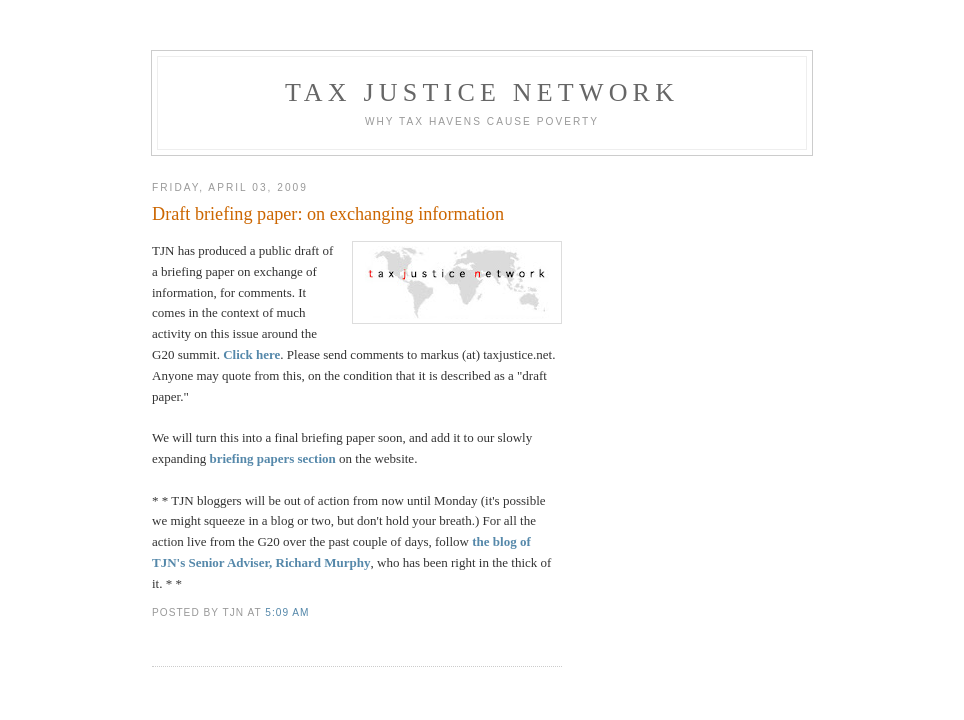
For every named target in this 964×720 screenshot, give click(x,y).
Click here (251, 354)
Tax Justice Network (482, 92)
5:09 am (287, 612)
